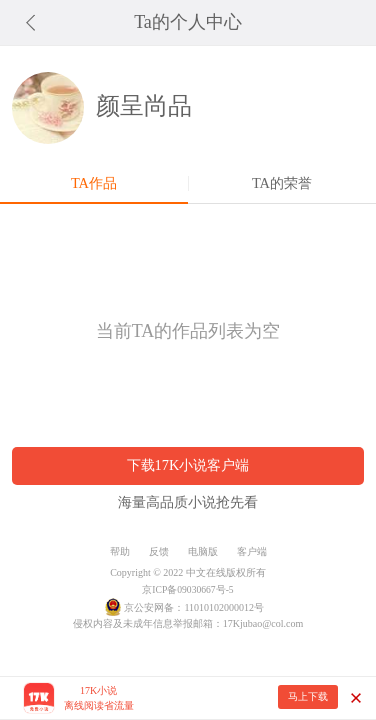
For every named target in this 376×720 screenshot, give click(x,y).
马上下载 (308, 696)
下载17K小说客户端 (188, 465)
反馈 (159, 551)
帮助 (120, 551)
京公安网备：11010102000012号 (194, 607)
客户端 (252, 551)
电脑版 (203, 551)
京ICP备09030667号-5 (187, 589)
